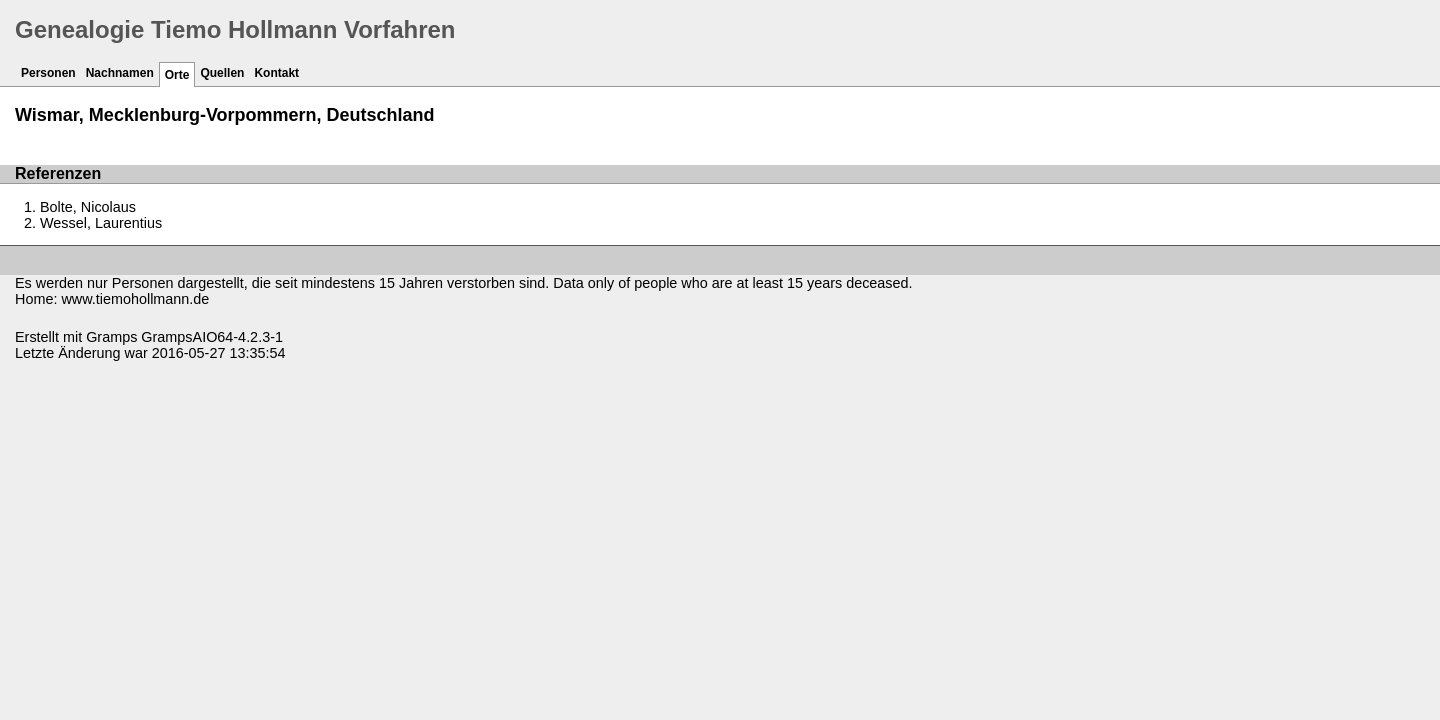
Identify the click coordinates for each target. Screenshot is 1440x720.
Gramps (111, 337)
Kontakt (276, 73)
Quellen (222, 73)
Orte (177, 75)
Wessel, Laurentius (101, 223)
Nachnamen (120, 73)
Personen (48, 73)
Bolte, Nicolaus (88, 207)
